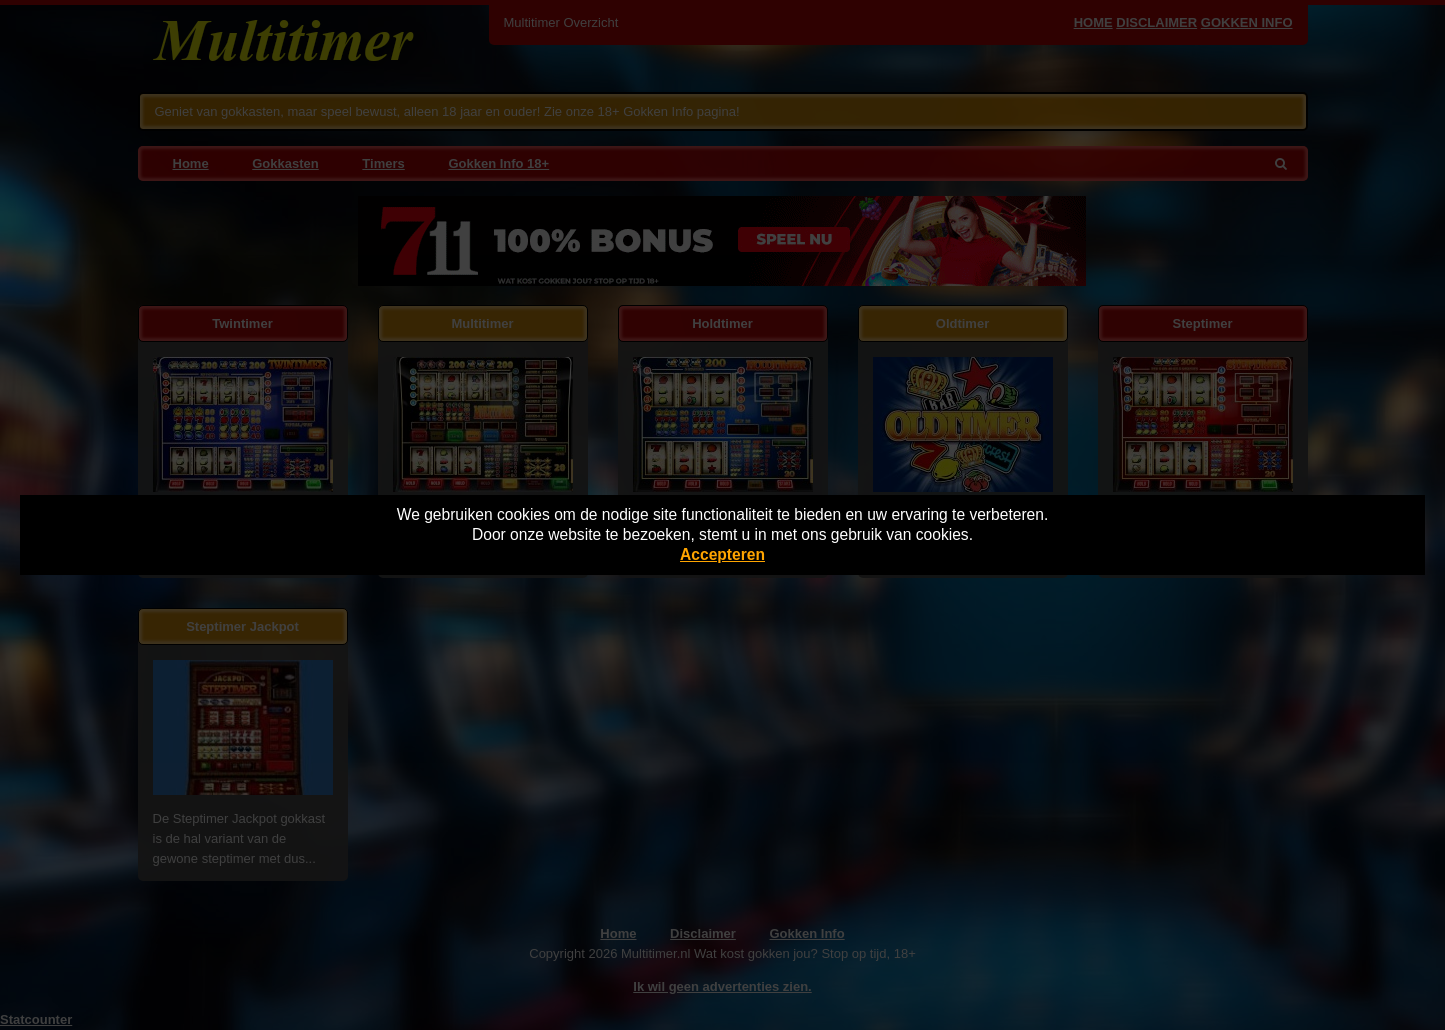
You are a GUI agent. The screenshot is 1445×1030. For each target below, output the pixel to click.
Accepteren (722, 554)
